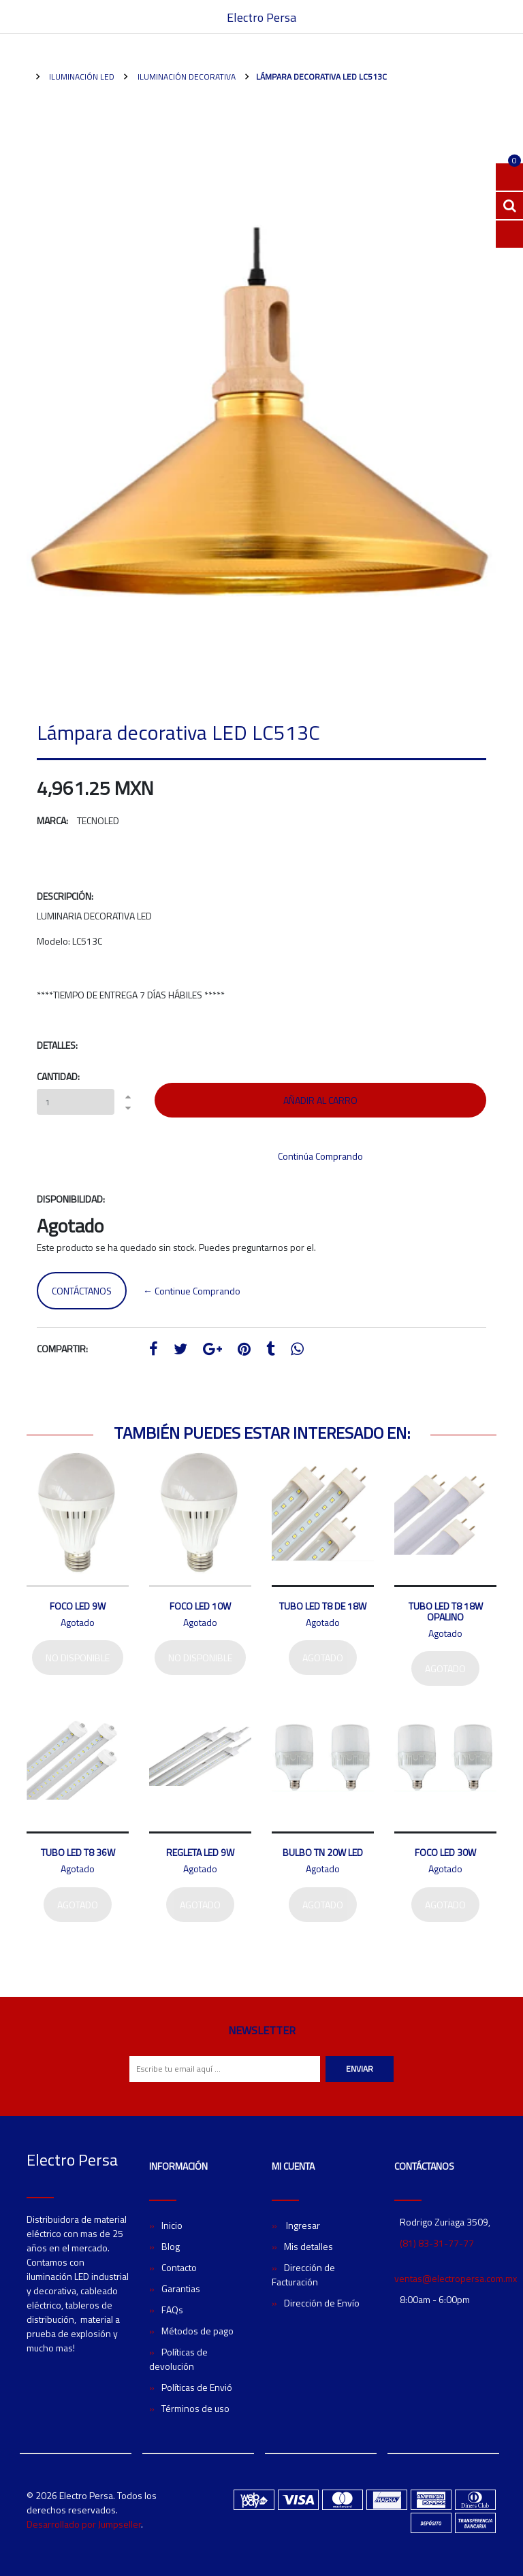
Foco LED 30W (445, 1852)
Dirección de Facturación (303, 2274)
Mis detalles (308, 2246)
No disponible (78, 1657)
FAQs (172, 2309)
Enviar (359, 2068)
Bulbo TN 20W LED (323, 1852)
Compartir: (62, 1348)
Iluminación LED (80, 76)
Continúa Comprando (320, 1156)
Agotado (322, 1657)
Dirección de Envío (322, 2303)
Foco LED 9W (78, 1606)
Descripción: (65, 896)
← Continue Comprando (191, 1291)
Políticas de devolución (178, 2359)
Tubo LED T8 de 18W (322, 1606)
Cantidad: (58, 1076)
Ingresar (302, 2225)
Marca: (52, 820)
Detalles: (57, 1045)
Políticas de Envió (196, 2387)
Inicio (172, 2225)
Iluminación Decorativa (186, 76)
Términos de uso (195, 2408)
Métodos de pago (197, 2331)
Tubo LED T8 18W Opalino (446, 1611)
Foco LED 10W (200, 1606)
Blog (170, 2246)
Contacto (179, 2267)
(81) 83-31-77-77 (437, 2243)
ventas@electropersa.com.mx (455, 2278)
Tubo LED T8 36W (78, 1852)
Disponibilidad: (71, 1199)
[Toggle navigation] (490, 17)
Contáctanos (82, 1291)
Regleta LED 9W (200, 1852)
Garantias (180, 2288)
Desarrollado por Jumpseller (84, 2524)
